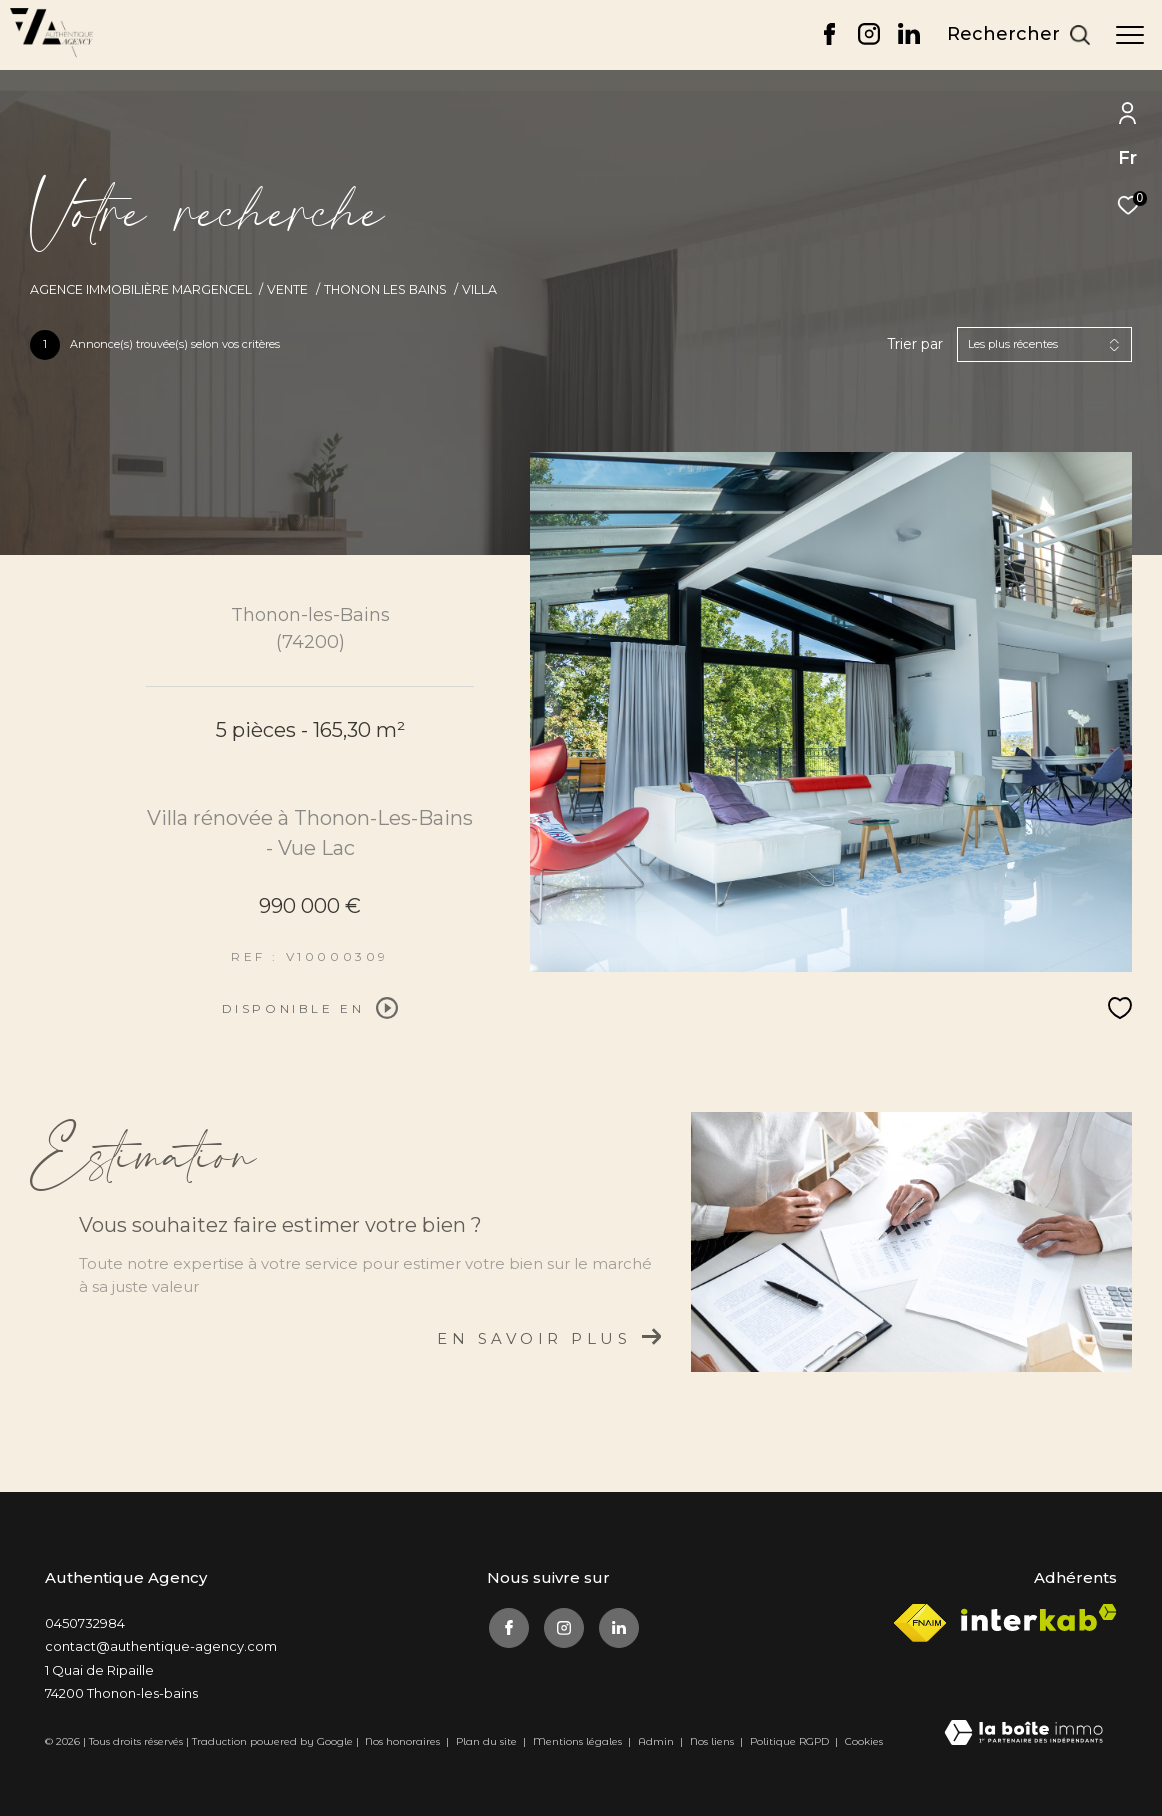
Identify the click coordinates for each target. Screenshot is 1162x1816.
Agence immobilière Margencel (141, 289)
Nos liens (713, 1741)
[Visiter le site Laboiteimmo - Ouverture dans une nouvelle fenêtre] (1023, 1734)
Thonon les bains (385, 289)
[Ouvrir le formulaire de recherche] (1019, 35)
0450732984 (85, 1623)
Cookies (864, 1742)
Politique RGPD (789, 1741)
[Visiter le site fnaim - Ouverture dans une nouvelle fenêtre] (920, 1623)
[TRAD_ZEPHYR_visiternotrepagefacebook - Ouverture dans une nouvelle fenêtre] (829, 39)
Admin (657, 1741)
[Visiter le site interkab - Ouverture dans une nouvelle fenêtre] (1039, 1617)
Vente (287, 289)
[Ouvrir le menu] (1130, 35)
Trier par (915, 344)
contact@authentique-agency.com (161, 1646)
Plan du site (488, 1741)
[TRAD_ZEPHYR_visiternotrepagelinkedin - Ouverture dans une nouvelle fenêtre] (909, 39)
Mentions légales (579, 1741)
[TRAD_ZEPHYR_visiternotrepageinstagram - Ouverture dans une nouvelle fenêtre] (869, 39)
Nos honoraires (402, 1741)
